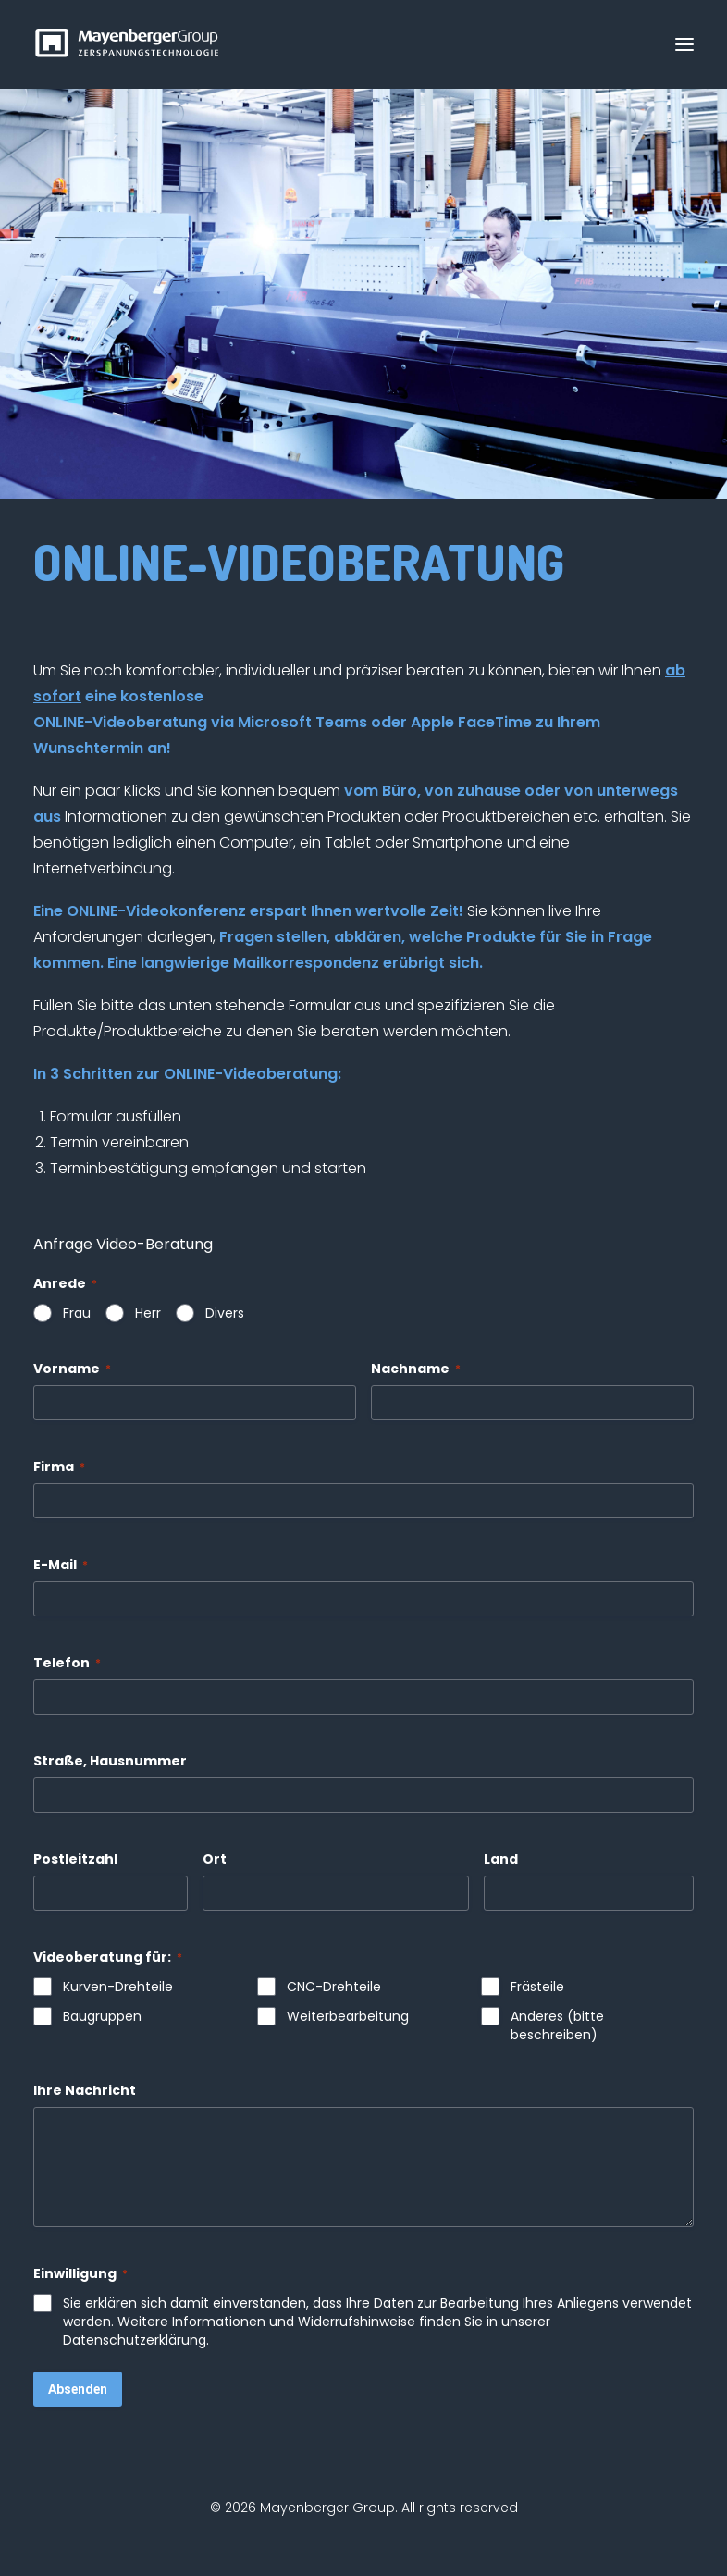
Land (501, 1859)
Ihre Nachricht (84, 2090)
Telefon (67, 1662)
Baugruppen (102, 2016)
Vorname (72, 1368)
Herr (148, 1313)
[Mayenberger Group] (130, 44)
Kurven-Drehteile (118, 1986)
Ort (215, 1859)
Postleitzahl (75, 1859)
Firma (59, 1466)
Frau (77, 1313)
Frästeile (537, 1986)
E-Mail (60, 1564)
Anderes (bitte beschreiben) (557, 2025)
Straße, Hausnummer (110, 1761)
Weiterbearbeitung (348, 2016)
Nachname (416, 1368)
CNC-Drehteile (334, 1986)
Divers (224, 1313)
